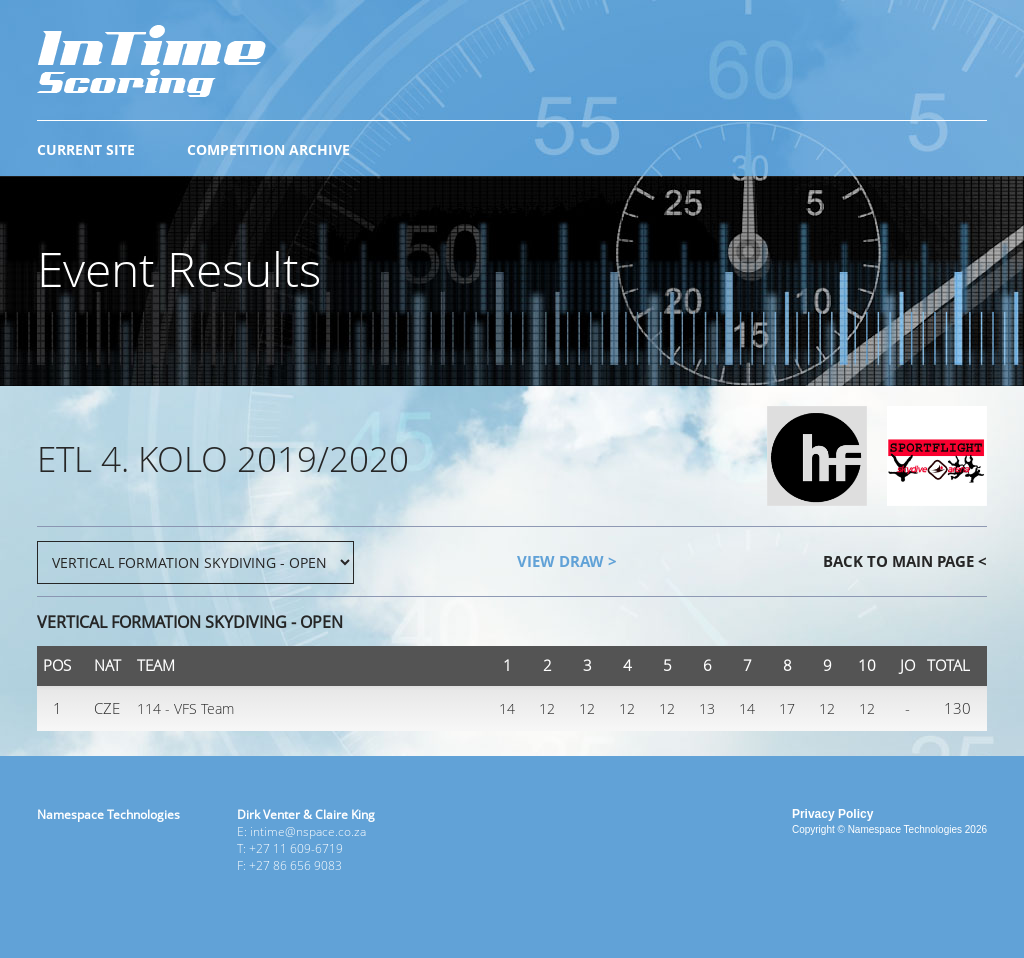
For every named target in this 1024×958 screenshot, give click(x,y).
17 (787, 708)
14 (507, 708)
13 (707, 708)
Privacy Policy (832, 814)
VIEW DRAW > (567, 561)
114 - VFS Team (185, 708)
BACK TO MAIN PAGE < (905, 561)
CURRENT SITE (86, 149)
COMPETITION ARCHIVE (268, 149)
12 (547, 708)
